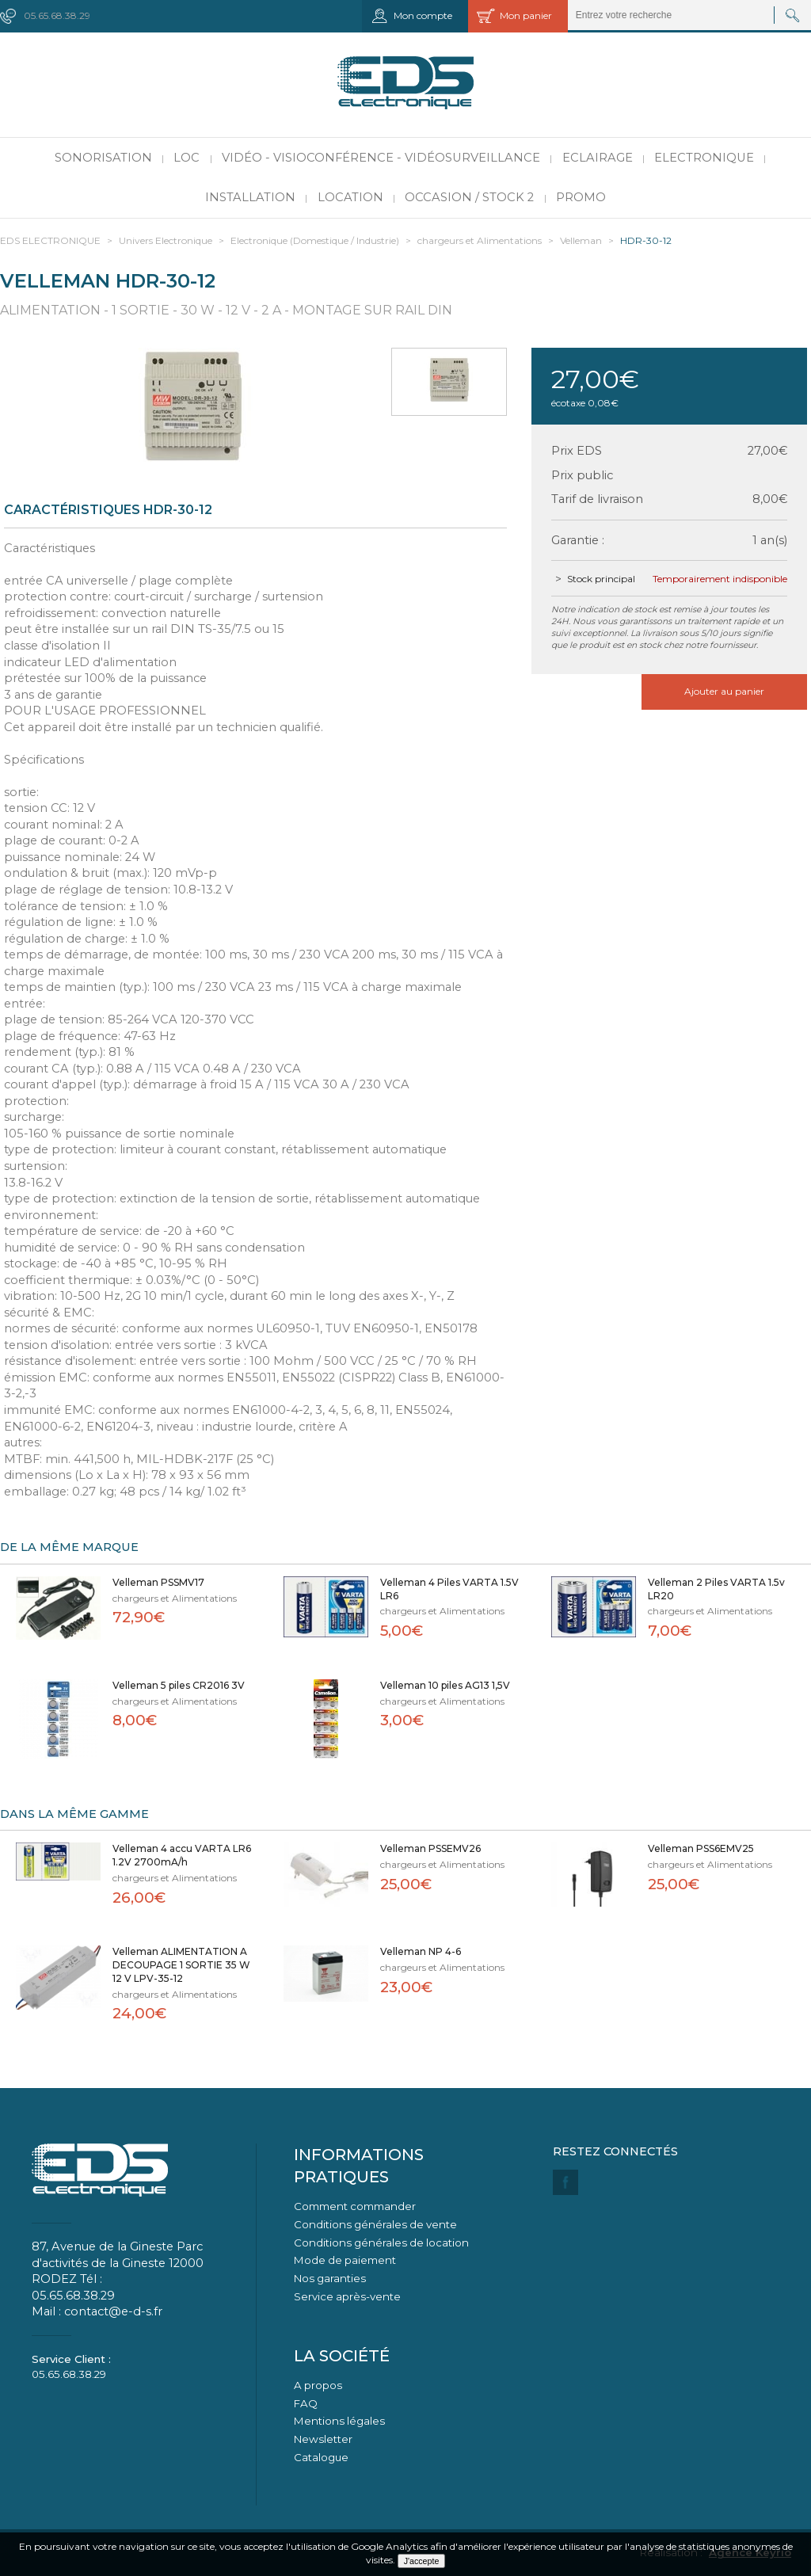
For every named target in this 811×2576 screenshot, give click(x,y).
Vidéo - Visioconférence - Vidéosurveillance (381, 158)
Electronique (704, 158)
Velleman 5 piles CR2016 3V (178, 1685)
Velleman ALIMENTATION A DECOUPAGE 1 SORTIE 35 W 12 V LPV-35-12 (181, 1964)
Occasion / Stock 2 (469, 197)
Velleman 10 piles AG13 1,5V (445, 1685)
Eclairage (597, 158)
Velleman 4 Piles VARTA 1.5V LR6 (449, 1589)
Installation (250, 197)
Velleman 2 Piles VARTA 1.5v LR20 (716, 1589)
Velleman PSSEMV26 (430, 1848)
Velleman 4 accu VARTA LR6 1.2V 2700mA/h (181, 1855)
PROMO (581, 197)
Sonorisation (103, 158)
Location (350, 197)
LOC (186, 158)
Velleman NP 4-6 (420, 1951)
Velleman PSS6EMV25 (701, 1848)
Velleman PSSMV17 (158, 1582)
